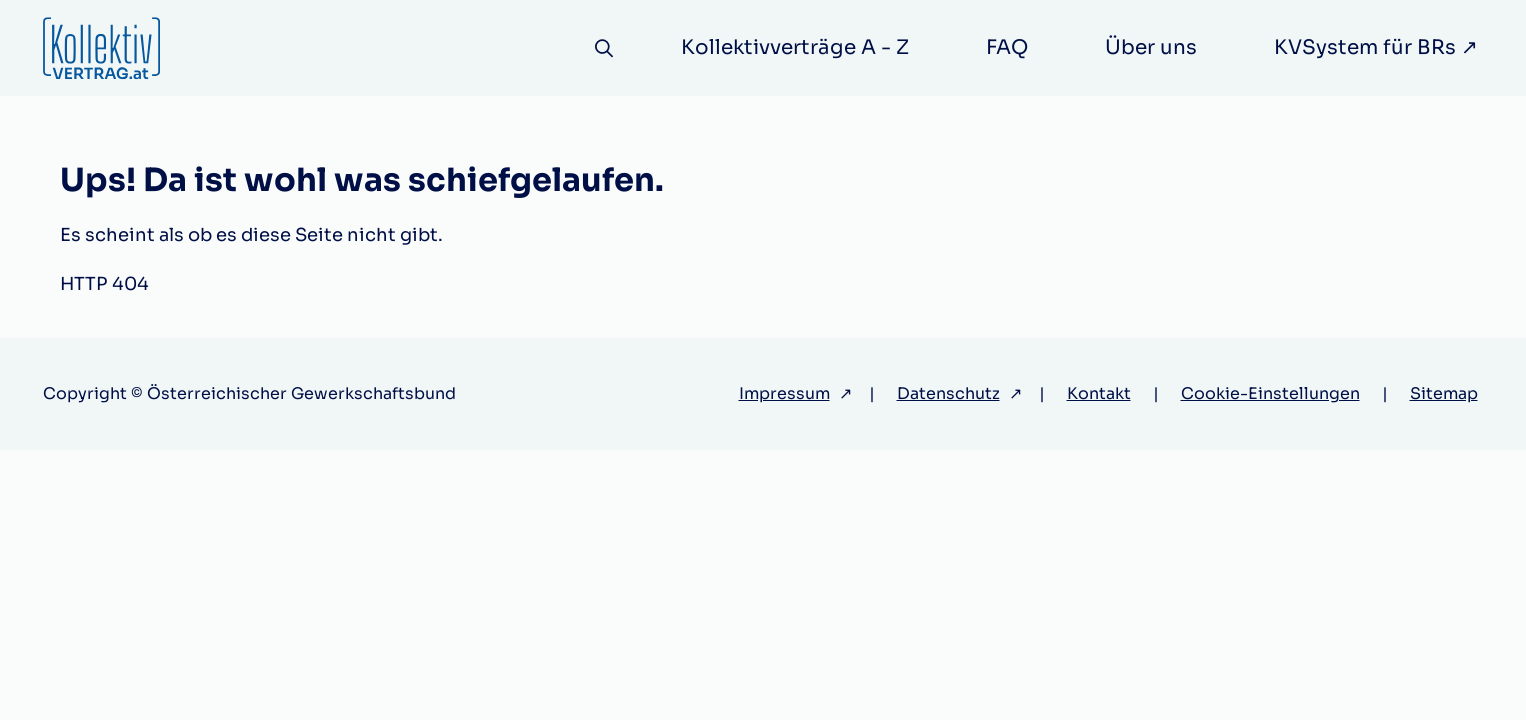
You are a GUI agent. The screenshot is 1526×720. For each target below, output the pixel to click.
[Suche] (603, 48)
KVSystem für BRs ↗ (1376, 47)
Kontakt (1099, 393)
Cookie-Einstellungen (1270, 393)
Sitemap (1444, 393)
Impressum (784, 393)
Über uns (1151, 47)
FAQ (1007, 47)
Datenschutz (948, 393)
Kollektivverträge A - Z (795, 47)
